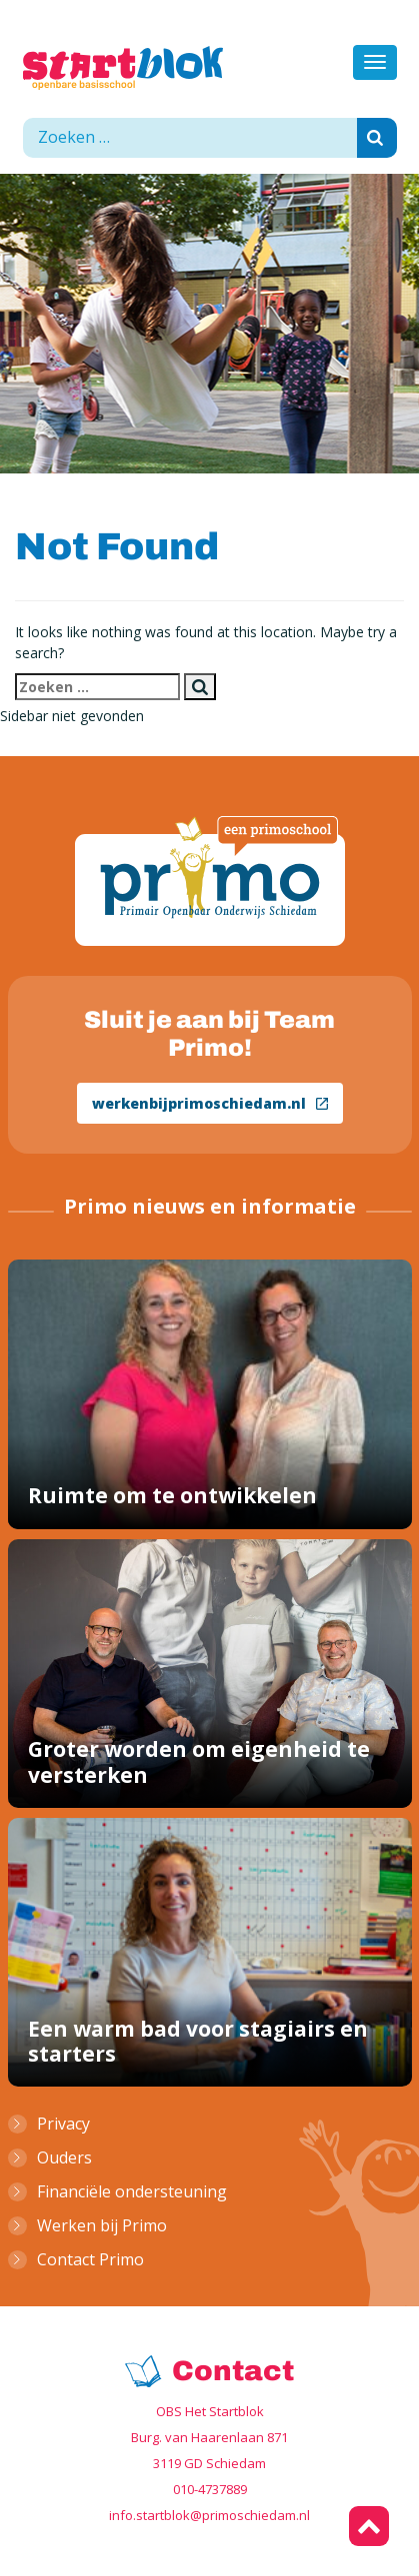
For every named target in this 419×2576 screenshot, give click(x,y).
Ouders (64, 2157)
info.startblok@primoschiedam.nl (209, 2515)
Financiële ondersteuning (132, 2191)
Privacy (63, 2124)
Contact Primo (90, 2259)
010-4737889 (210, 2489)
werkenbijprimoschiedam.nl (210, 1103)
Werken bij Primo (102, 2225)
